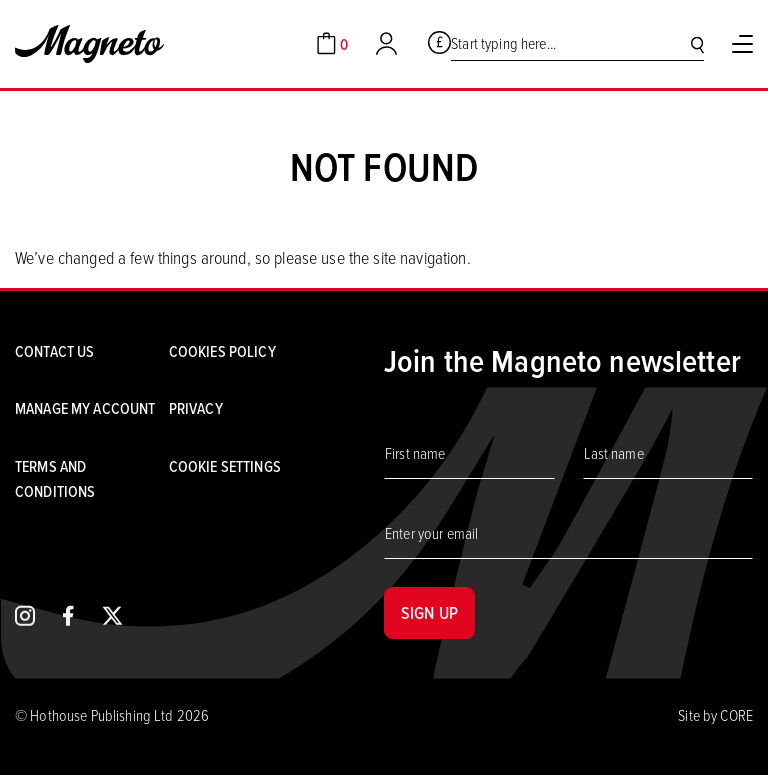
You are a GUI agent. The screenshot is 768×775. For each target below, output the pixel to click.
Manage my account (85, 408)
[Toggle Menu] (742, 44)
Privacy (196, 408)
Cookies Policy (222, 351)
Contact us (54, 351)
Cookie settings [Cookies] (225, 466)
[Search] (697, 44)
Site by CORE (715, 715)
